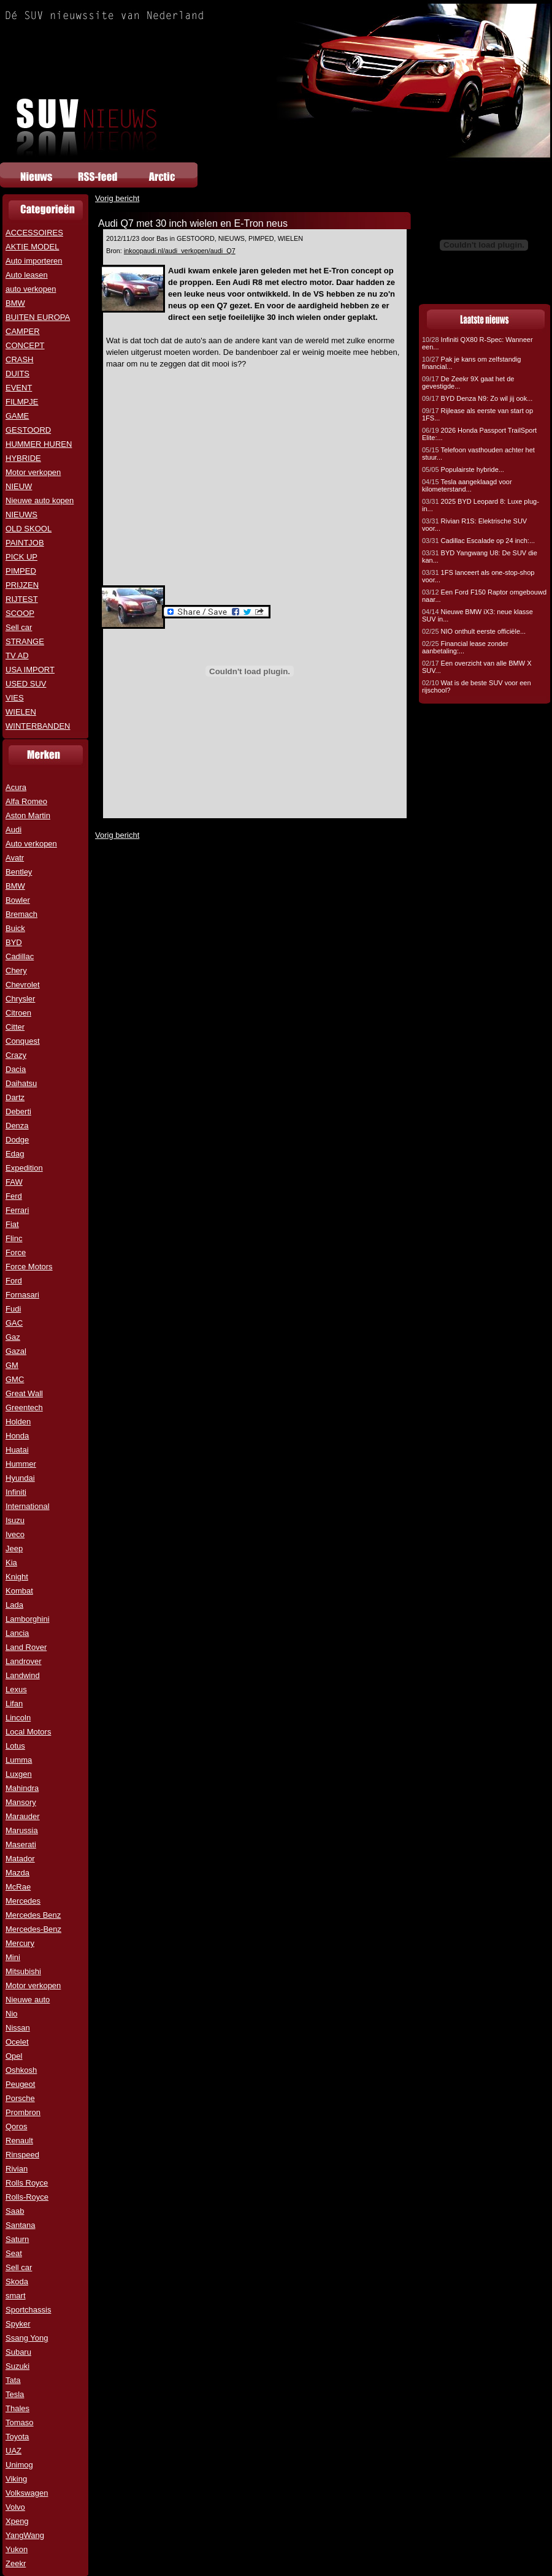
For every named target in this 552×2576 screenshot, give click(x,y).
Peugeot (20, 2084)
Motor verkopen (33, 472)
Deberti (18, 1111)
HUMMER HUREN (39, 444)
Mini (13, 1957)
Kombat (19, 1590)
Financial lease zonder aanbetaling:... (465, 647)
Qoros (16, 2126)
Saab (15, 2211)
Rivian (17, 2168)
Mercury (20, 1943)
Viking (16, 2478)
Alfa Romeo (26, 801)
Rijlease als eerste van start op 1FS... (477, 414)
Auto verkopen (31, 843)
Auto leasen (27, 274)
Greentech (24, 1407)
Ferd (14, 1196)
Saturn (17, 2239)
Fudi (13, 1308)
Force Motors (29, 1266)
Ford (14, 1280)
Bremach (21, 914)
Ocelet (17, 2041)
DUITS (17, 373)
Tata (13, 2380)
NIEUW (19, 486)
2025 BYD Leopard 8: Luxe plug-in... (480, 505)
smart (16, 2295)
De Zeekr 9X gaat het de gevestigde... (468, 382)
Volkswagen (27, 2493)
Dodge (17, 1139)
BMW (15, 303)
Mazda (17, 1872)
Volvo (15, 2507)
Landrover (24, 1661)
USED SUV (26, 683)
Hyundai (20, 1478)
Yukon (17, 2549)
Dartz (15, 1097)
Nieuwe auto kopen (40, 500)
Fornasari (22, 1294)
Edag (15, 1153)
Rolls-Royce (27, 2197)
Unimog (19, 2464)
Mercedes (23, 1900)
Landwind (23, 1675)
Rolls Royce (27, 2182)
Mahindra (22, 1788)
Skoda (17, 2281)
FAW (14, 1182)
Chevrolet (23, 984)
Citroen (18, 1012)
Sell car (19, 627)
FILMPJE (22, 401)
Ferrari (17, 1210)
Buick (15, 928)
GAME (17, 415)
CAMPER (23, 331)
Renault (19, 2140)
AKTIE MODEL (32, 246)
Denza (17, 1125)
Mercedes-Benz (33, 1929)
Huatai (17, 1449)
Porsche (20, 2098)
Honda (17, 1435)
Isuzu (15, 1520)
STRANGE (25, 641)
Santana (20, 2225)
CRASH (20, 359)
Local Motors (28, 1731)
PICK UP (21, 556)
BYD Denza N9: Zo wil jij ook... (477, 398)
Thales (17, 2408)
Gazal (16, 1351)
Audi (13, 829)
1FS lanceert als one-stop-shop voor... (478, 576)
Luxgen (19, 1774)
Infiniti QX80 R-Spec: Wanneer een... (477, 343)
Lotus (15, 1745)
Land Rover (26, 1647)
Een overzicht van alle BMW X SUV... (477, 666)
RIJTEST (22, 599)
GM (12, 1365)
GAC (14, 1323)
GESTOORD (28, 430)
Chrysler (20, 998)
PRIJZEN (22, 585)
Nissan (18, 2027)
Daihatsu (21, 1083)
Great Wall (24, 1393)
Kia (11, 1562)
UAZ (13, 2450)
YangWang (25, 2535)
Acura (16, 787)
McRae (18, 1886)
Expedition (24, 1167)
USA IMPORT (30, 669)
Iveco (15, 1534)
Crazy (16, 1055)
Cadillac (20, 956)
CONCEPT (25, 345)
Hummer (21, 1463)
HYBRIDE (23, 458)
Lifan (14, 1703)
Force (16, 1252)
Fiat (12, 1224)
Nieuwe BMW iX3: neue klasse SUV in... (477, 615)
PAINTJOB (25, 542)
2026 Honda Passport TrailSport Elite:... (479, 434)
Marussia (22, 1830)
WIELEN (21, 711)
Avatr (15, 857)
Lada (14, 1604)
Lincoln (18, 1717)
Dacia (16, 1069)
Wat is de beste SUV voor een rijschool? (476, 686)
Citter (15, 1027)
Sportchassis (28, 2309)
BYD (14, 942)
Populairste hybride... (463, 469)
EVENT (19, 387)
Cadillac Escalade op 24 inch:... (478, 540)
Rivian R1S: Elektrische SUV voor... (474, 524)
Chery (16, 970)
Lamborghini (28, 1619)
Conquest (23, 1041)
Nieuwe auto (28, 1999)
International (28, 1506)
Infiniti (16, 1492)
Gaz (13, 1337)
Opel (14, 2056)
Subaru (18, 2352)
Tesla (15, 2394)
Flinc (14, 1238)
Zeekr (16, 2563)
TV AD (17, 655)
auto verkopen (31, 289)
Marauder (23, 1816)
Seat (14, 2253)
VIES (15, 697)
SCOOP (20, 613)
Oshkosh (21, 2070)
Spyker (18, 2323)
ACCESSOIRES (34, 232)
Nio (12, 2013)
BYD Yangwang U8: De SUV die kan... (479, 556)
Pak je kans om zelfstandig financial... (471, 362)
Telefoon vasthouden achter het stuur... (478, 453)
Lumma (19, 1760)
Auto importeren (34, 260)
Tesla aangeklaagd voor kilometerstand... (467, 485)
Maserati (21, 1844)
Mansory (21, 1802)
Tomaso (20, 2422)
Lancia (17, 1633)
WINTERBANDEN (38, 726)
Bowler (18, 900)
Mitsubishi (23, 1971)
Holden (18, 1421)
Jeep (14, 1548)
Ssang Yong (27, 2337)
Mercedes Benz (33, 1915)
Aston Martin (28, 815)
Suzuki (17, 2366)
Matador (20, 1858)
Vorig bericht (117, 198)
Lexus (16, 1689)
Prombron (23, 2112)
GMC (15, 1379)
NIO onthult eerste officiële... (474, 631)
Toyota (17, 2436)
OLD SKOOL (29, 528)
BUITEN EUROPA (38, 317)
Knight (17, 1576)
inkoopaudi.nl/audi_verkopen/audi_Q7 (180, 250)
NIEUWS (21, 514)
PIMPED (21, 571)
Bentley (19, 871)
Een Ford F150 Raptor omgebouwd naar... (484, 595)
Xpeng (17, 2521)
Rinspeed (22, 2154)
